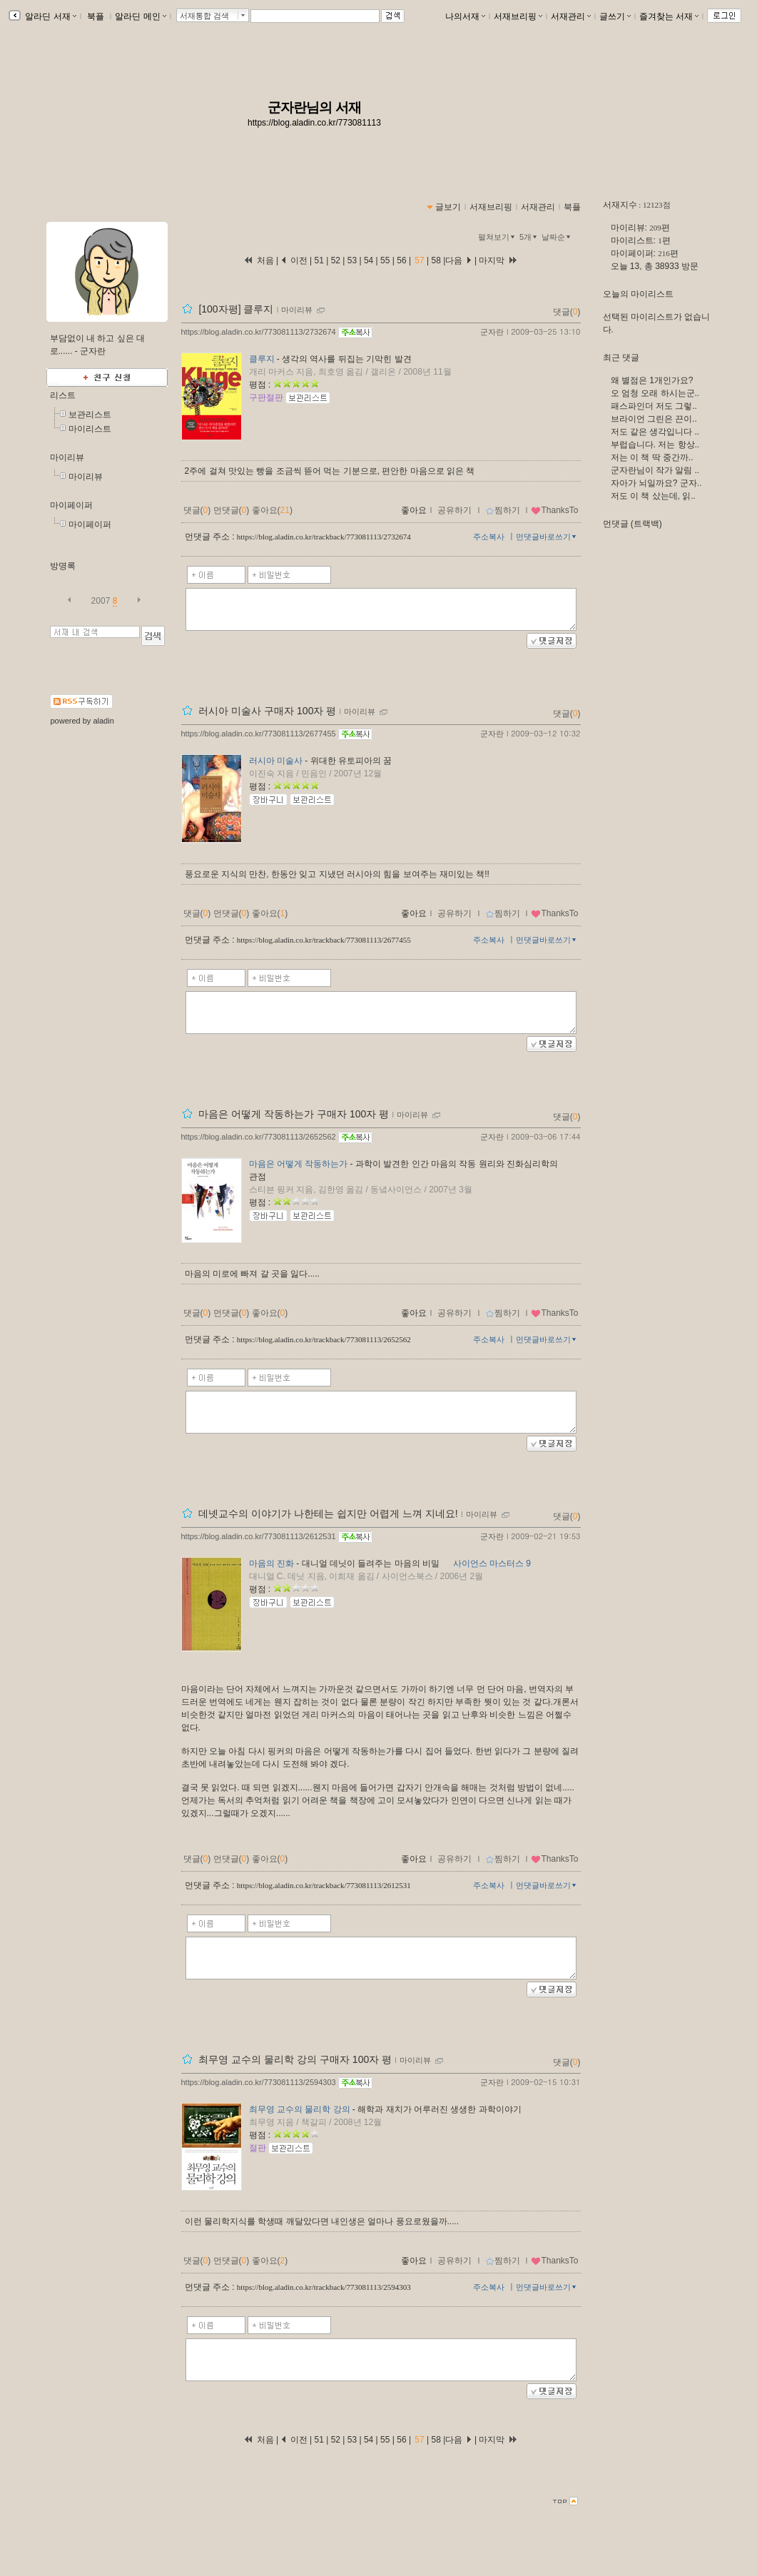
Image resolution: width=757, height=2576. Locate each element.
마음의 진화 (271, 1563)
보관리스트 (89, 415)
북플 (96, 16)
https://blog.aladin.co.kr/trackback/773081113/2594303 (324, 2287)
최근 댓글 (621, 357)
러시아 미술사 (276, 761)
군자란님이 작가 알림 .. (655, 470)
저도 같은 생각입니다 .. (655, 432)
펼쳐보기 (497, 237)
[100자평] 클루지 (235, 309)
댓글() (567, 312)
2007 (101, 601)
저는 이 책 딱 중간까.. (652, 457)
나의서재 (465, 16)
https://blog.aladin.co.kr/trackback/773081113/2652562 (324, 1339)
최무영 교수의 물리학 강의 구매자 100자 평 (295, 2059)
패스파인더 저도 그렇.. (654, 406)
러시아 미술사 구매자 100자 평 (267, 710)
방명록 (63, 566)
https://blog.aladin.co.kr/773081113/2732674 (258, 332)
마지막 (498, 260)
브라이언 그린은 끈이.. (654, 419)
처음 (258, 260)
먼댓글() (231, 510)
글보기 (448, 207)
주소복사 (488, 536)
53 (352, 260)
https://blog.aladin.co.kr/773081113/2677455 (258, 733)
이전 (293, 260)
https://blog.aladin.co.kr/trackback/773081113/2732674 (324, 536)
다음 (458, 260)
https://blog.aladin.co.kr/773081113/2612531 (258, 1536)
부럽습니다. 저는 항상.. (655, 445)
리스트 (63, 395)
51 (321, 260)
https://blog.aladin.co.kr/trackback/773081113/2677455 (324, 939)
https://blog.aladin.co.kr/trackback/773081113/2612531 (324, 1885)
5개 (529, 237)
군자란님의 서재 (314, 107)
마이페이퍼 (71, 505)
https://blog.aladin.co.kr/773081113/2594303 (258, 2082)
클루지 (262, 359)
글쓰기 (615, 16)
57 (419, 260)
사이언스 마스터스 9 (492, 1563)
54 (369, 260)
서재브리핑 (518, 16)
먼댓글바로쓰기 (547, 536)
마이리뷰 (67, 457)
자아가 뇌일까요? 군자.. (656, 483)
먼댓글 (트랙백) (632, 524)
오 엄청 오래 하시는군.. (655, 393)
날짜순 (557, 237)
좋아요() (272, 510)
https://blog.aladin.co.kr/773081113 (314, 123)
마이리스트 (89, 429)
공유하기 (454, 510)
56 (402, 260)
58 (436, 260)
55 (385, 260)
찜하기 (502, 510)
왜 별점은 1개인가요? (652, 380)
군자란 (492, 332)
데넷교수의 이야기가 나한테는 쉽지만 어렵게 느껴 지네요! (327, 1513)
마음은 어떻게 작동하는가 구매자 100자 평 (293, 1114)
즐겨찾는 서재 (668, 16)
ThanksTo (554, 510)
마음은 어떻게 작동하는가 (298, 1164)
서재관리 (571, 16)
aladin (103, 720)
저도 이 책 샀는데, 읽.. (653, 496)
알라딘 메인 (140, 16)
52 (335, 260)
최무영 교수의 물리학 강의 (299, 2109)
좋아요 (414, 510)
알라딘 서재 (49, 16)
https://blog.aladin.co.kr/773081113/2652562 (258, 1136)
